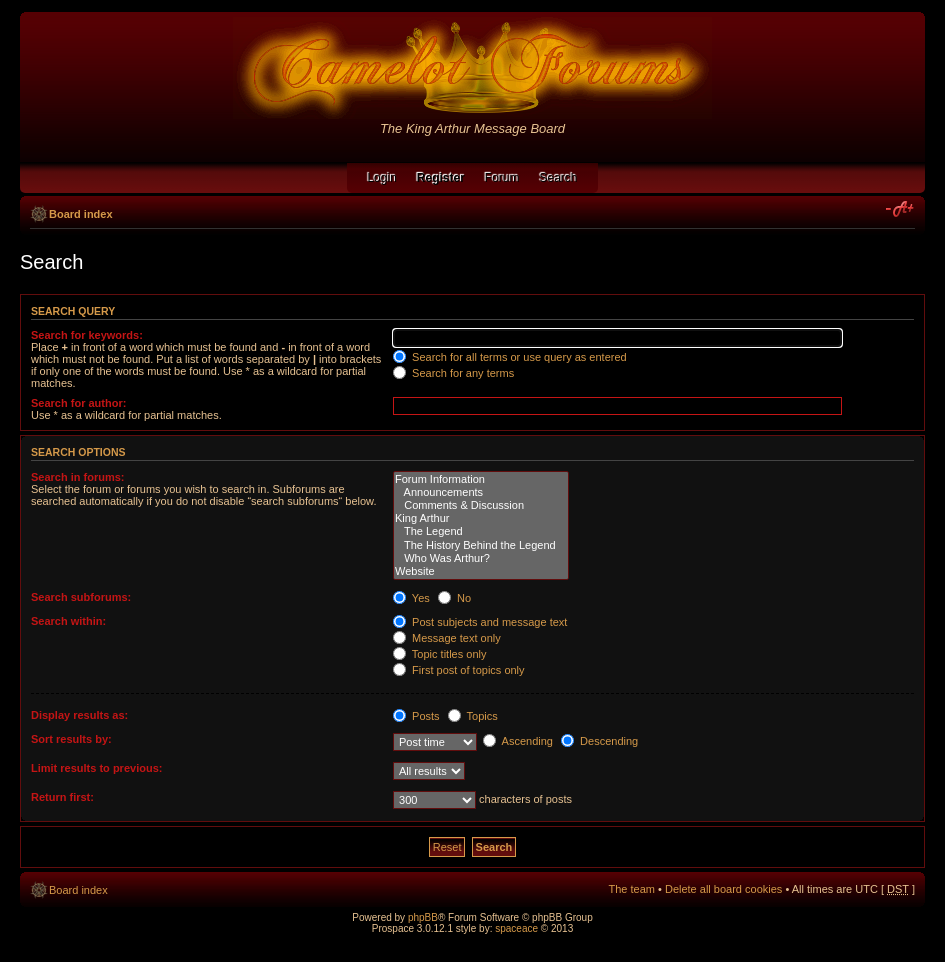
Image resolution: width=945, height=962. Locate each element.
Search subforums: (81, 597)
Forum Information (481, 479)
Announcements (481, 492)
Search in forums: (78, 477)
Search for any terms (453, 373)
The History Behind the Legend (481, 545)
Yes (411, 598)
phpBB (423, 917)
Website (481, 571)
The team (632, 889)
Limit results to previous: (96, 768)
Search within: (68, 621)
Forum (502, 178)
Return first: (62, 797)
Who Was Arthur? (481, 558)
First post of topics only (459, 670)
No (454, 598)
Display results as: (79, 715)
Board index (81, 214)
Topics (473, 716)
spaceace (516, 928)
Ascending (518, 741)
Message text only (447, 638)
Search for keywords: (87, 335)
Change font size (900, 210)
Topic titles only (439, 654)
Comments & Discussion (481, 505)
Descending (599, 741)
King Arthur (481, 518)
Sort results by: (71, 739)
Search (559, 178)
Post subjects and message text (480, 622)
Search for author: (78, 403)
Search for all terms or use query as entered (510, 357)
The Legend (481, 531)
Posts (416, 716)
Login (381, 178)
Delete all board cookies (723, 889)
